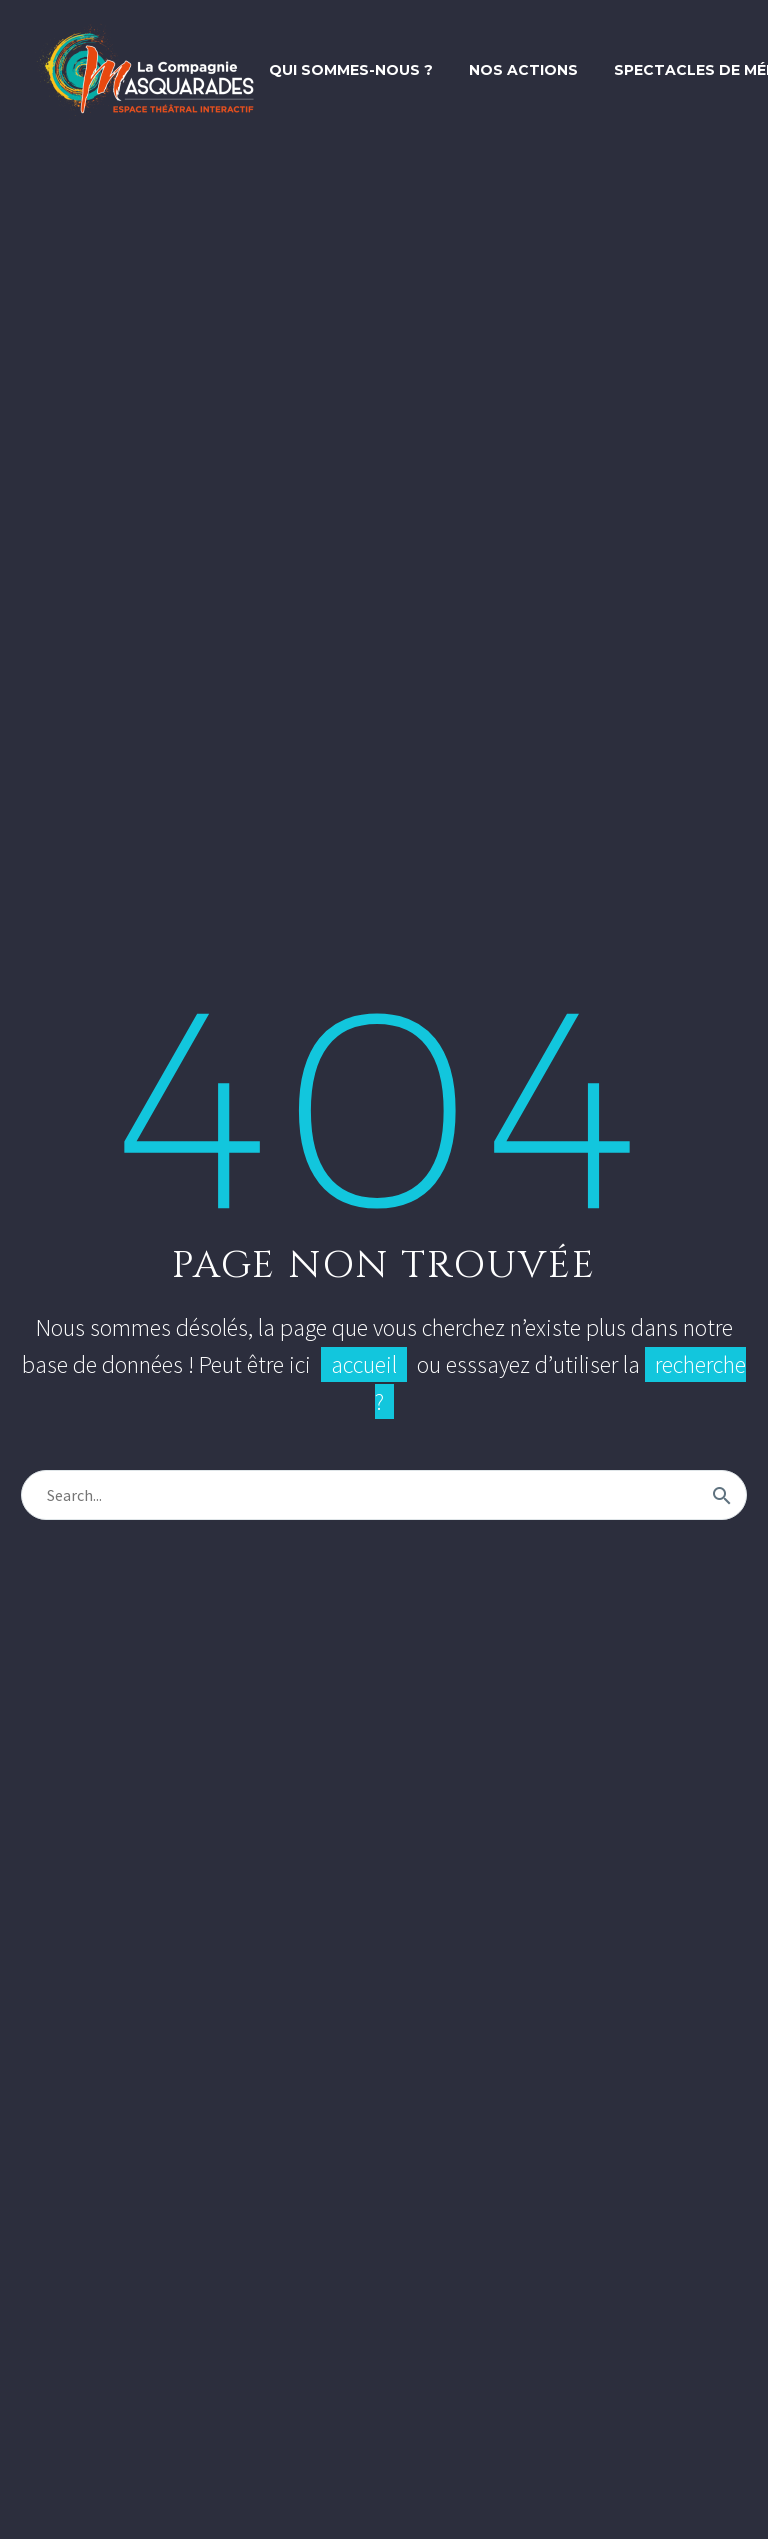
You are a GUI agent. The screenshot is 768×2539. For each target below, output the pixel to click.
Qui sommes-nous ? (351, 70)
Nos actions (523, 70)
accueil (364, 1364)
